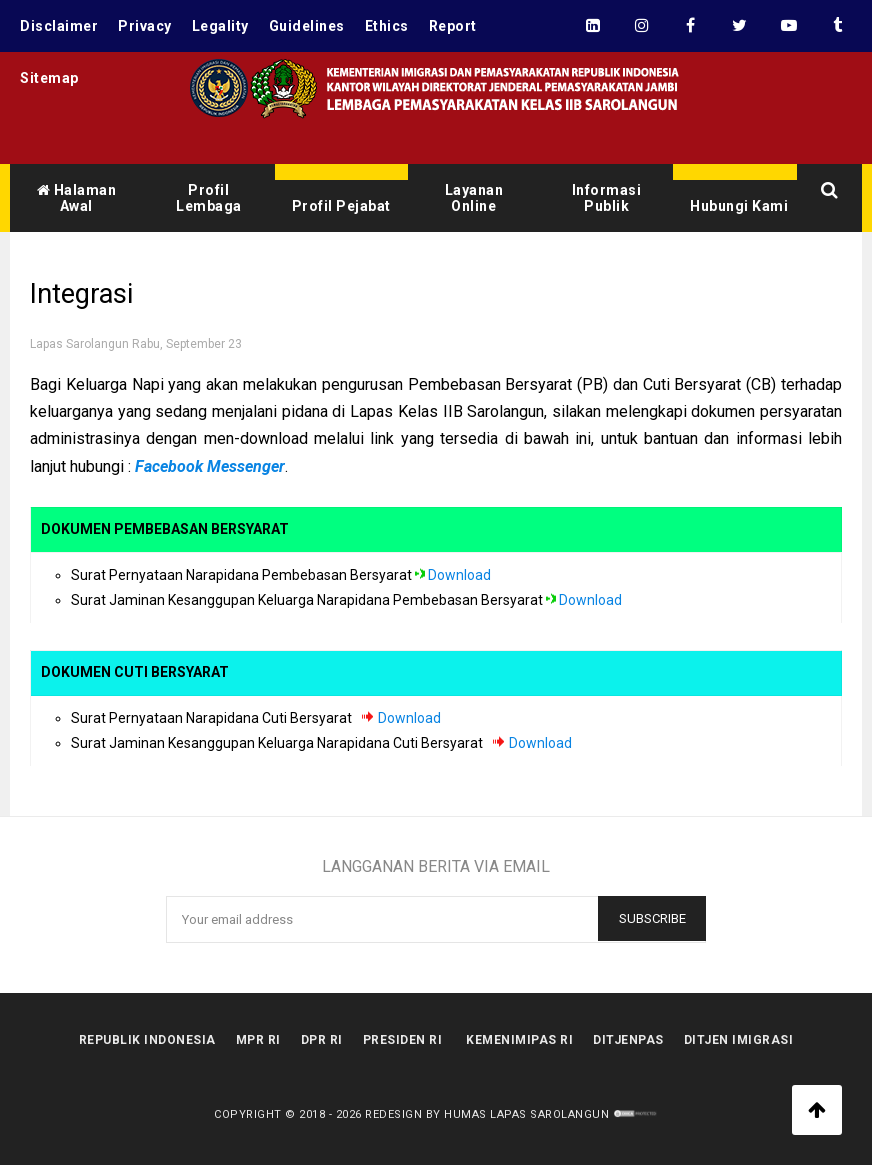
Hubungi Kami (739, 206)
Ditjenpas (628, 1040)
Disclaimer (59, 26)
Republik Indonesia (147, 1040)
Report (453, 26)
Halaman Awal (77, 198)
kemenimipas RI (519, 1040)
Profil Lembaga (209, 198)
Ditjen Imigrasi (739, 1040)
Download (459, 575)
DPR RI (322, 1040)
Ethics (387, 26)
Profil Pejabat (341, 206)
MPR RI (258, 1040)
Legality (220, 26)
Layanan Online (474, 198)
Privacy (145, 26)
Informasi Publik (607, 198)
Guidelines (307, 26)
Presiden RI (403, 1040)
